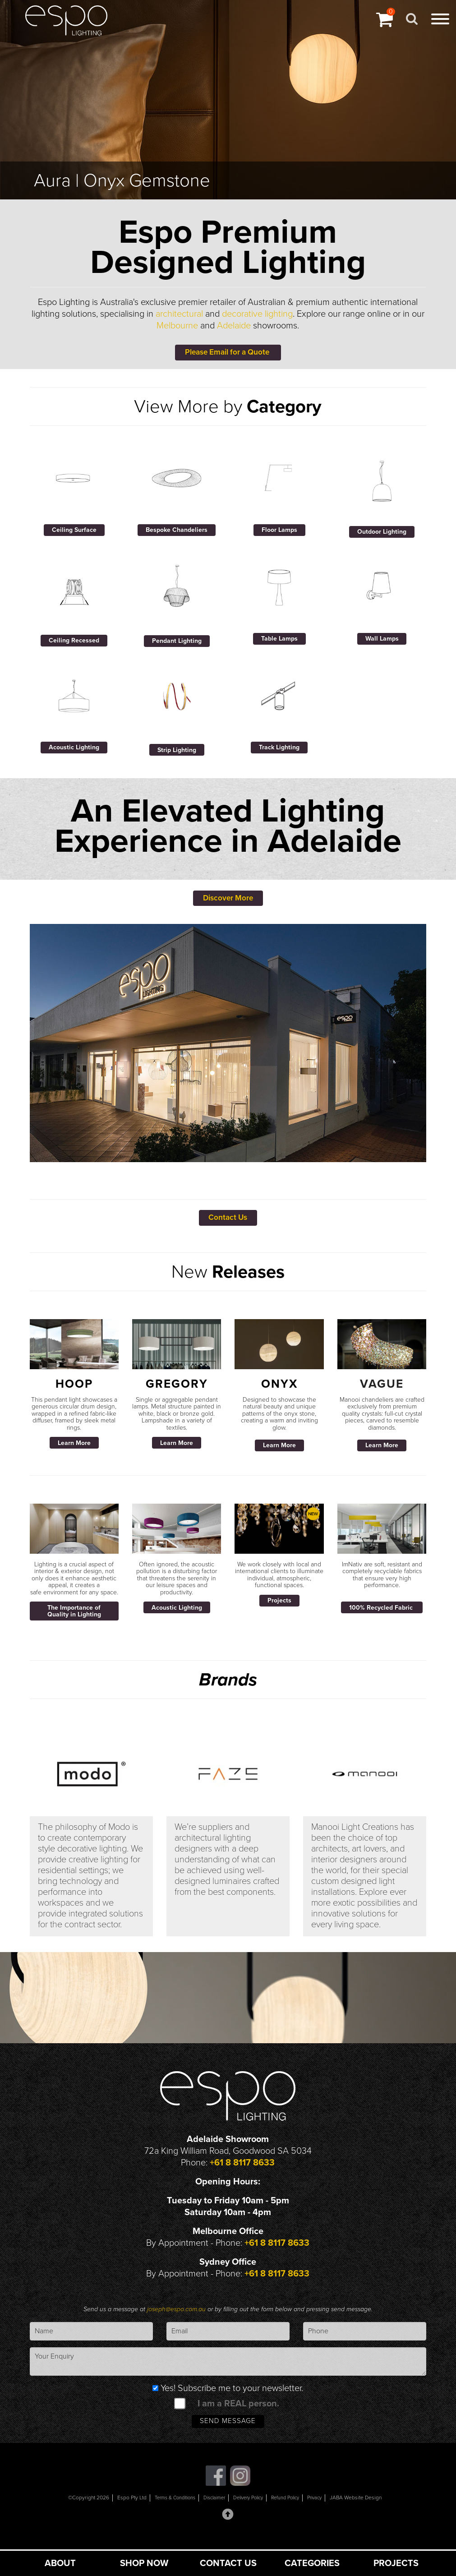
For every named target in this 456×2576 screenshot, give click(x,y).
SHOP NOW (144, 2563)
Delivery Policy (249, 2513)
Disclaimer (210, 2513)
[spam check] (179, 2416)
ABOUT (60, 2563)
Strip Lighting (176, 754)
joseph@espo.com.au (177, 2322)
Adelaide (234, 325)
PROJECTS (396, 2563)
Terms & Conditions (167, 2513)
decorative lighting (257, 314)
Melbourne (177, 325)
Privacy (323, 2513)
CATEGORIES (312, 2563)
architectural (179, 314)
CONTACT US (228, 2563)
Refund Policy (291, 2513)
